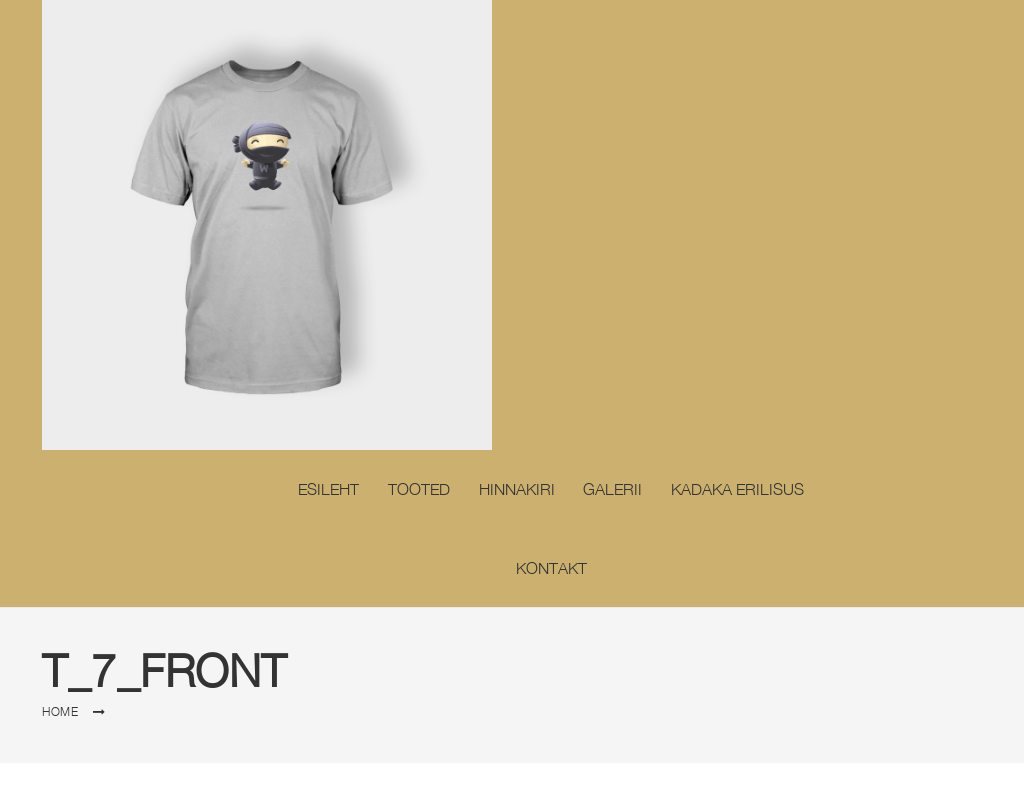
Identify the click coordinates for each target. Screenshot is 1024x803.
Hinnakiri (517, 489)
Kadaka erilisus (737, 489)
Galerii (612, 489)
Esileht (328, 489)
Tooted (419, 489)
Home (60, 711)
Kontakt (551, 568)
